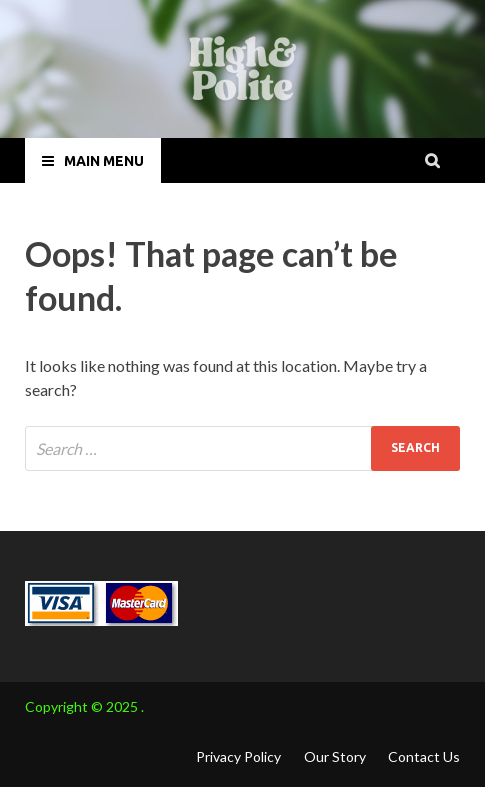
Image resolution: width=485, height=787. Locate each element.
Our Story (335, 756)
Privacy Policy (238, 756)
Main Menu (104, 161)
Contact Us (424, 756)
